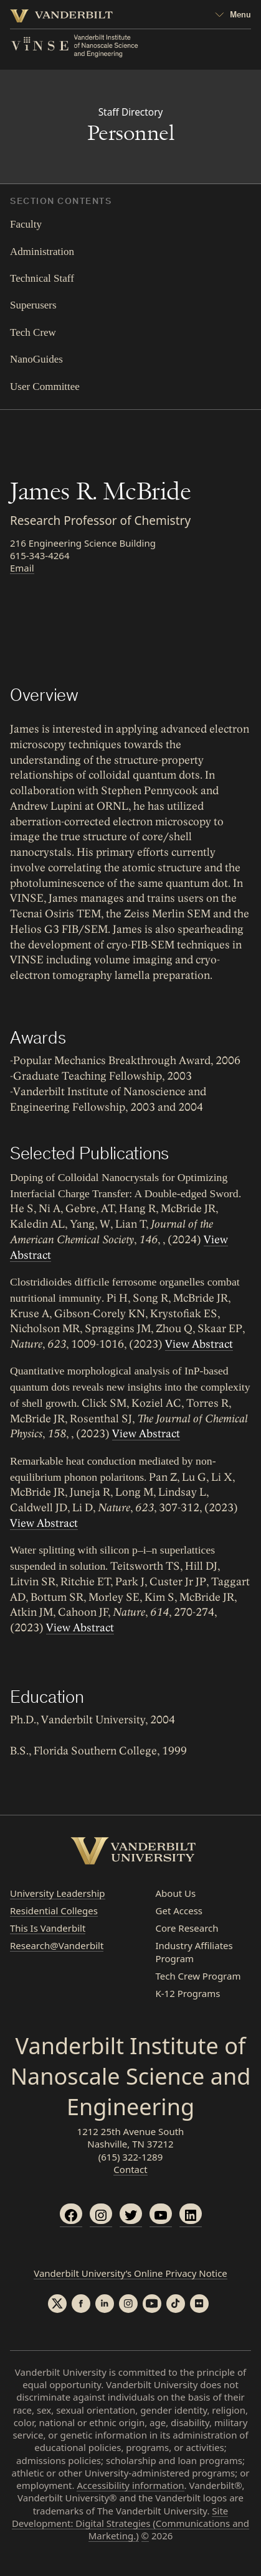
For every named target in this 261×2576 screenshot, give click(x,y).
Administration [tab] (42, 251)
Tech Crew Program (198, 1976)
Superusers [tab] (33, 305)
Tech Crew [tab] (33, 332)
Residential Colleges (54, 1910)
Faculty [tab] (26, 224)
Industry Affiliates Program (194, 1951)
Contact (130, 2169)
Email (22, 568)
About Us (176, 1893)
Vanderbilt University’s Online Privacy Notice (130, 2273)
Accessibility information (130, 2485)
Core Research (187, 1928)
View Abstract (199, 1344)
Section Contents (61, 201)
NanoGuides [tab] (36, 359)
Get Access (179, 1910)
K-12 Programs (188, 1993)
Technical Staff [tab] (42, 278)
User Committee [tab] (45, 386)
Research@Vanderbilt (56, 1945)
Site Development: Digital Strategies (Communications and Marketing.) (130, 2523)
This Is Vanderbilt (47, 1928)
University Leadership (57, 1893)
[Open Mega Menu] (233, 15)
